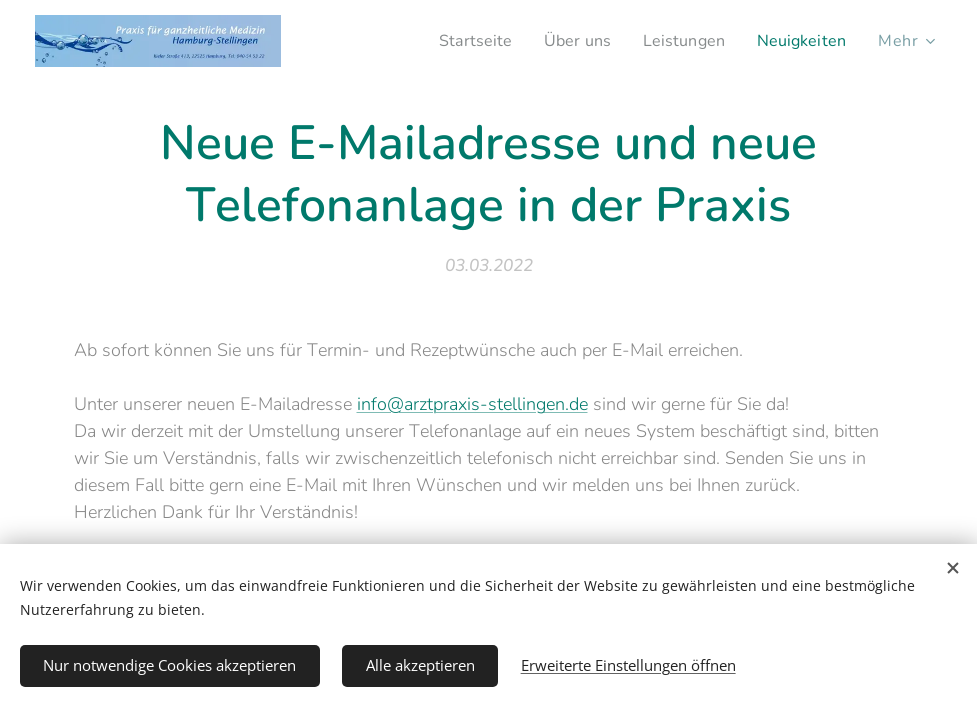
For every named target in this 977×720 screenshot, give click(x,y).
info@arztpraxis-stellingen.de (472, 404)
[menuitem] (457, 41)
